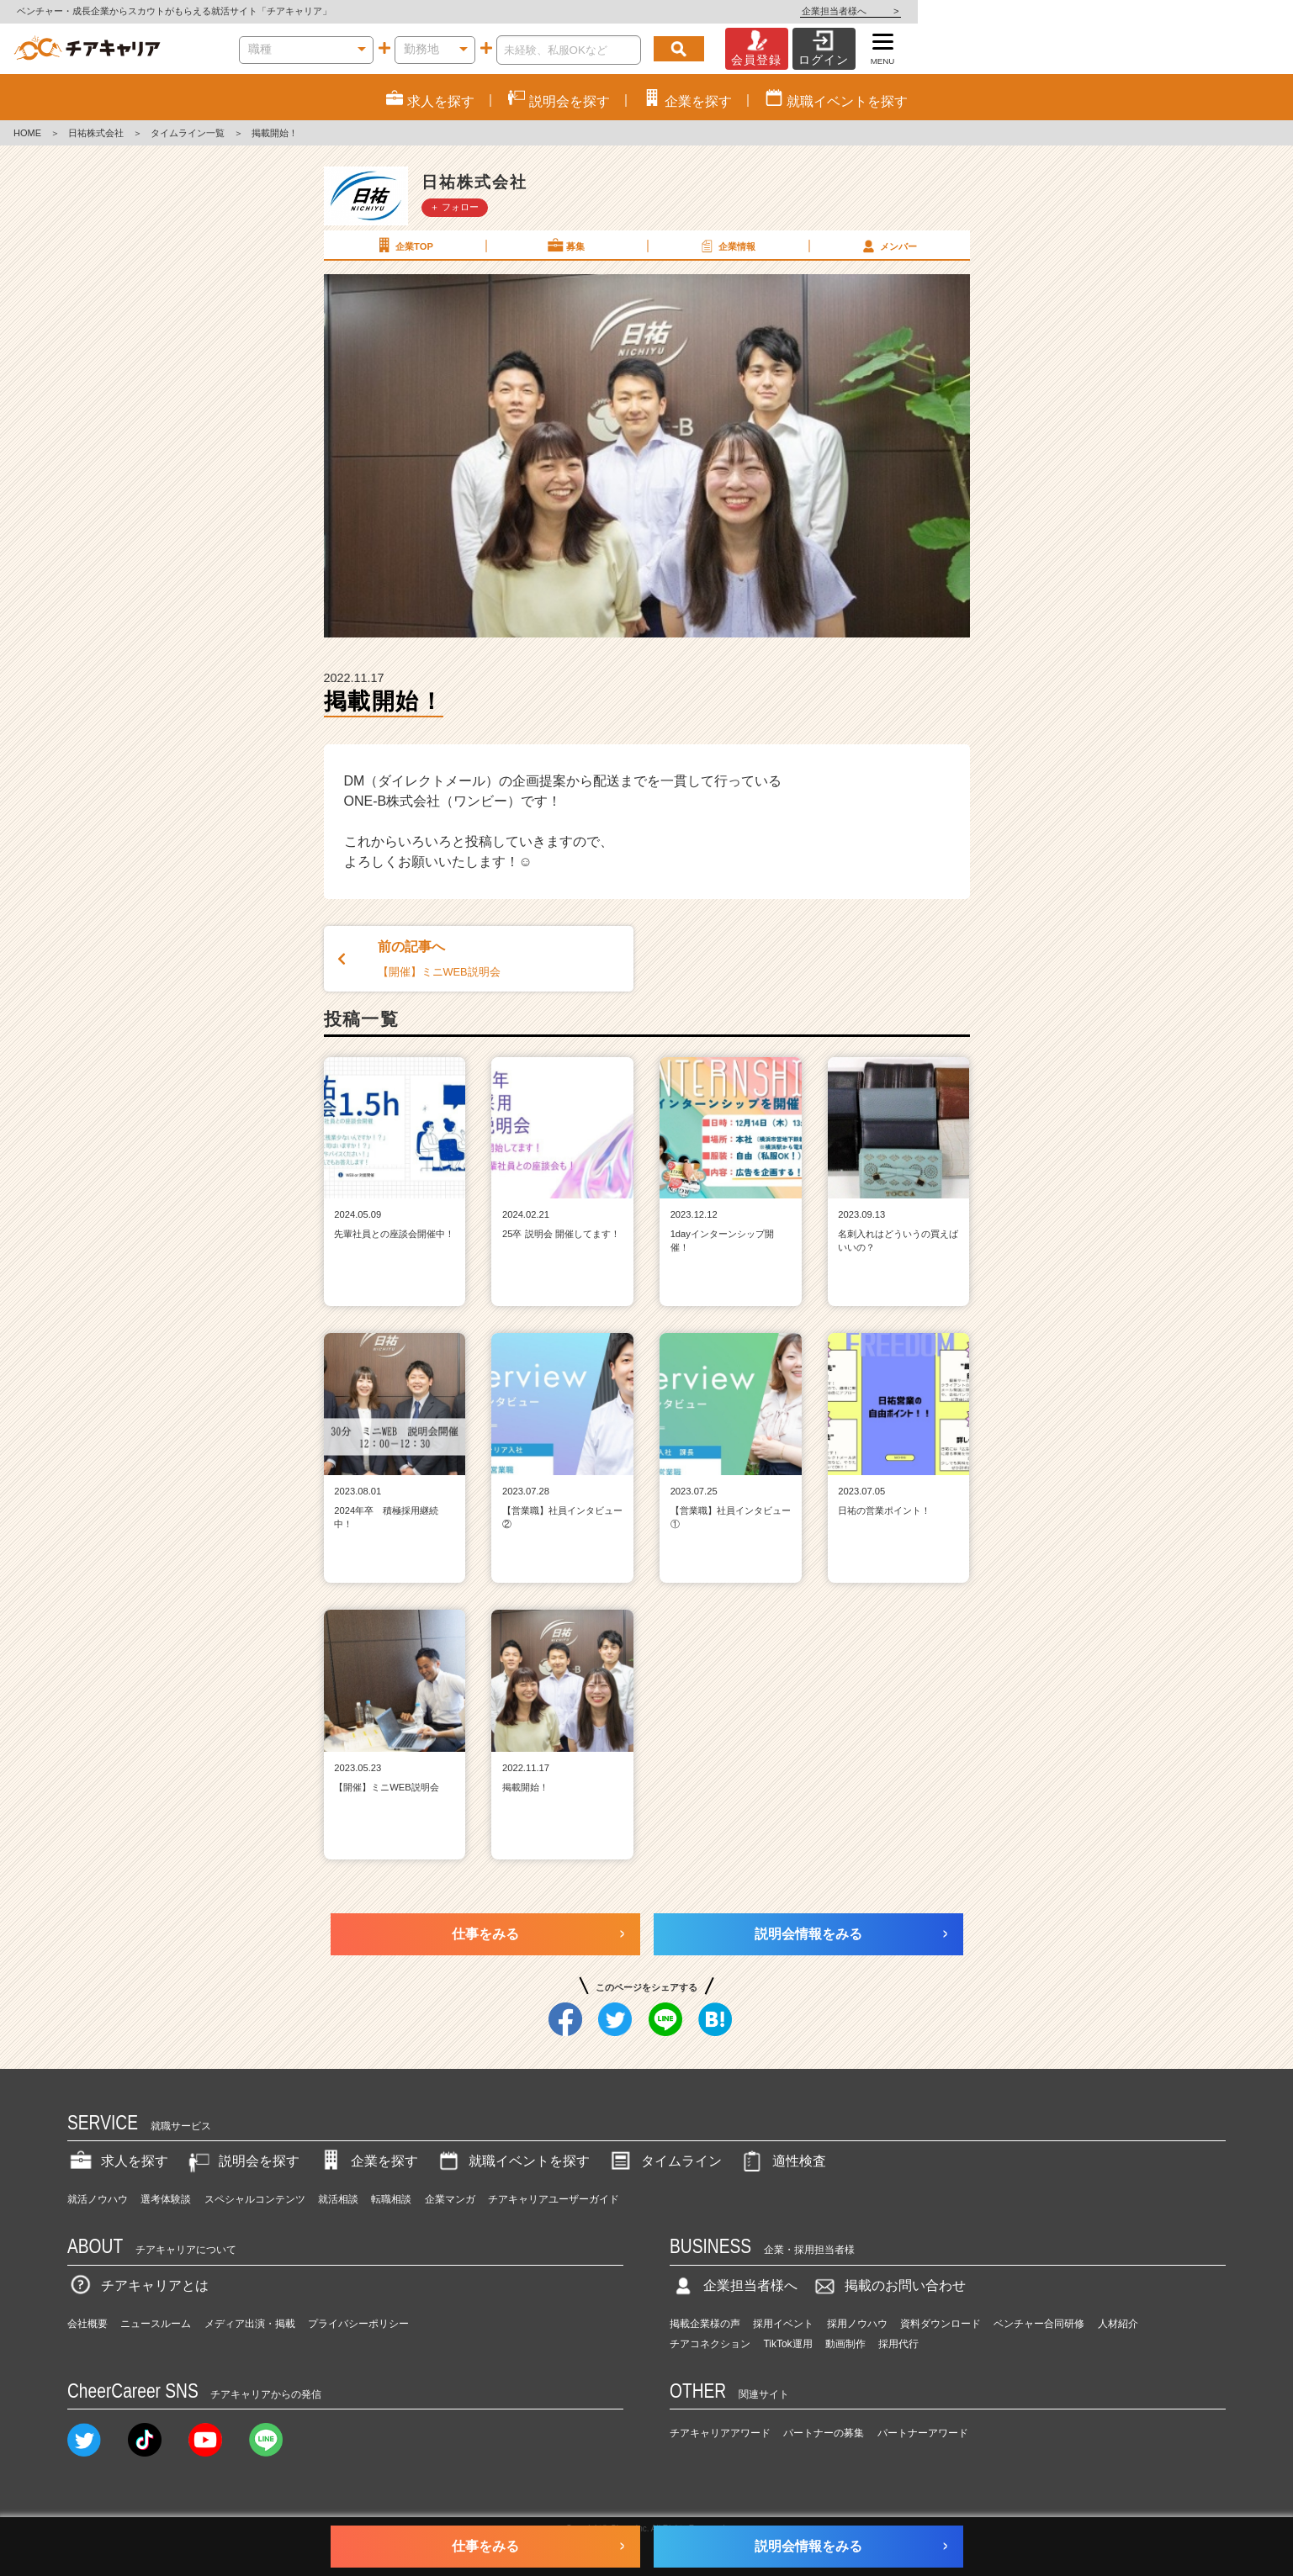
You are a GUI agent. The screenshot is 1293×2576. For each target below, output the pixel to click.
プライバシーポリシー (358, 2324)
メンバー (888, 245)
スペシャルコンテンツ (254, 2199)
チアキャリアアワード (720, 2433)
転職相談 (391, 2199)
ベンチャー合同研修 (1039, 2324)
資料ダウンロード (940, 2324)
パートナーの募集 (823, 2433)
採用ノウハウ (857, 2324)
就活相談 (338, 2199)
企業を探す (367, 2161)
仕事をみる (485, 1934)
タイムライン (664, 2161)
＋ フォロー (454, 207)
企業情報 (726, 245)
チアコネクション (710, 2344)
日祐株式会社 (96, 133)
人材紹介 (1118, 2324)
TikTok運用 (787, 2344)
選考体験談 (165, 2199)
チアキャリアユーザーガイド (553, 2199)
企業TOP (403, 245)
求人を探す (117, 2161)
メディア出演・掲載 (249, 2324)
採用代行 (898, 2344)
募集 (565, 245)
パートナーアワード (922, 2433)
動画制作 (845, 2344)
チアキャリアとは (138, 2285)
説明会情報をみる (808, 1934)
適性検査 (782, 2161)
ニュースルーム (155, 2324)
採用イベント (783, 2324)
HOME (27, 133)
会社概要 (87, 2324)
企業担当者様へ (1225, 11)
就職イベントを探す (512, 2161)
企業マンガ (450, 2199)
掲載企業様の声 (705, 2324)
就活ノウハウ (97, 2199)
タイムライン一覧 (188, 133)
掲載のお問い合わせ (888, 2285)
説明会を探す (242, 2161)
